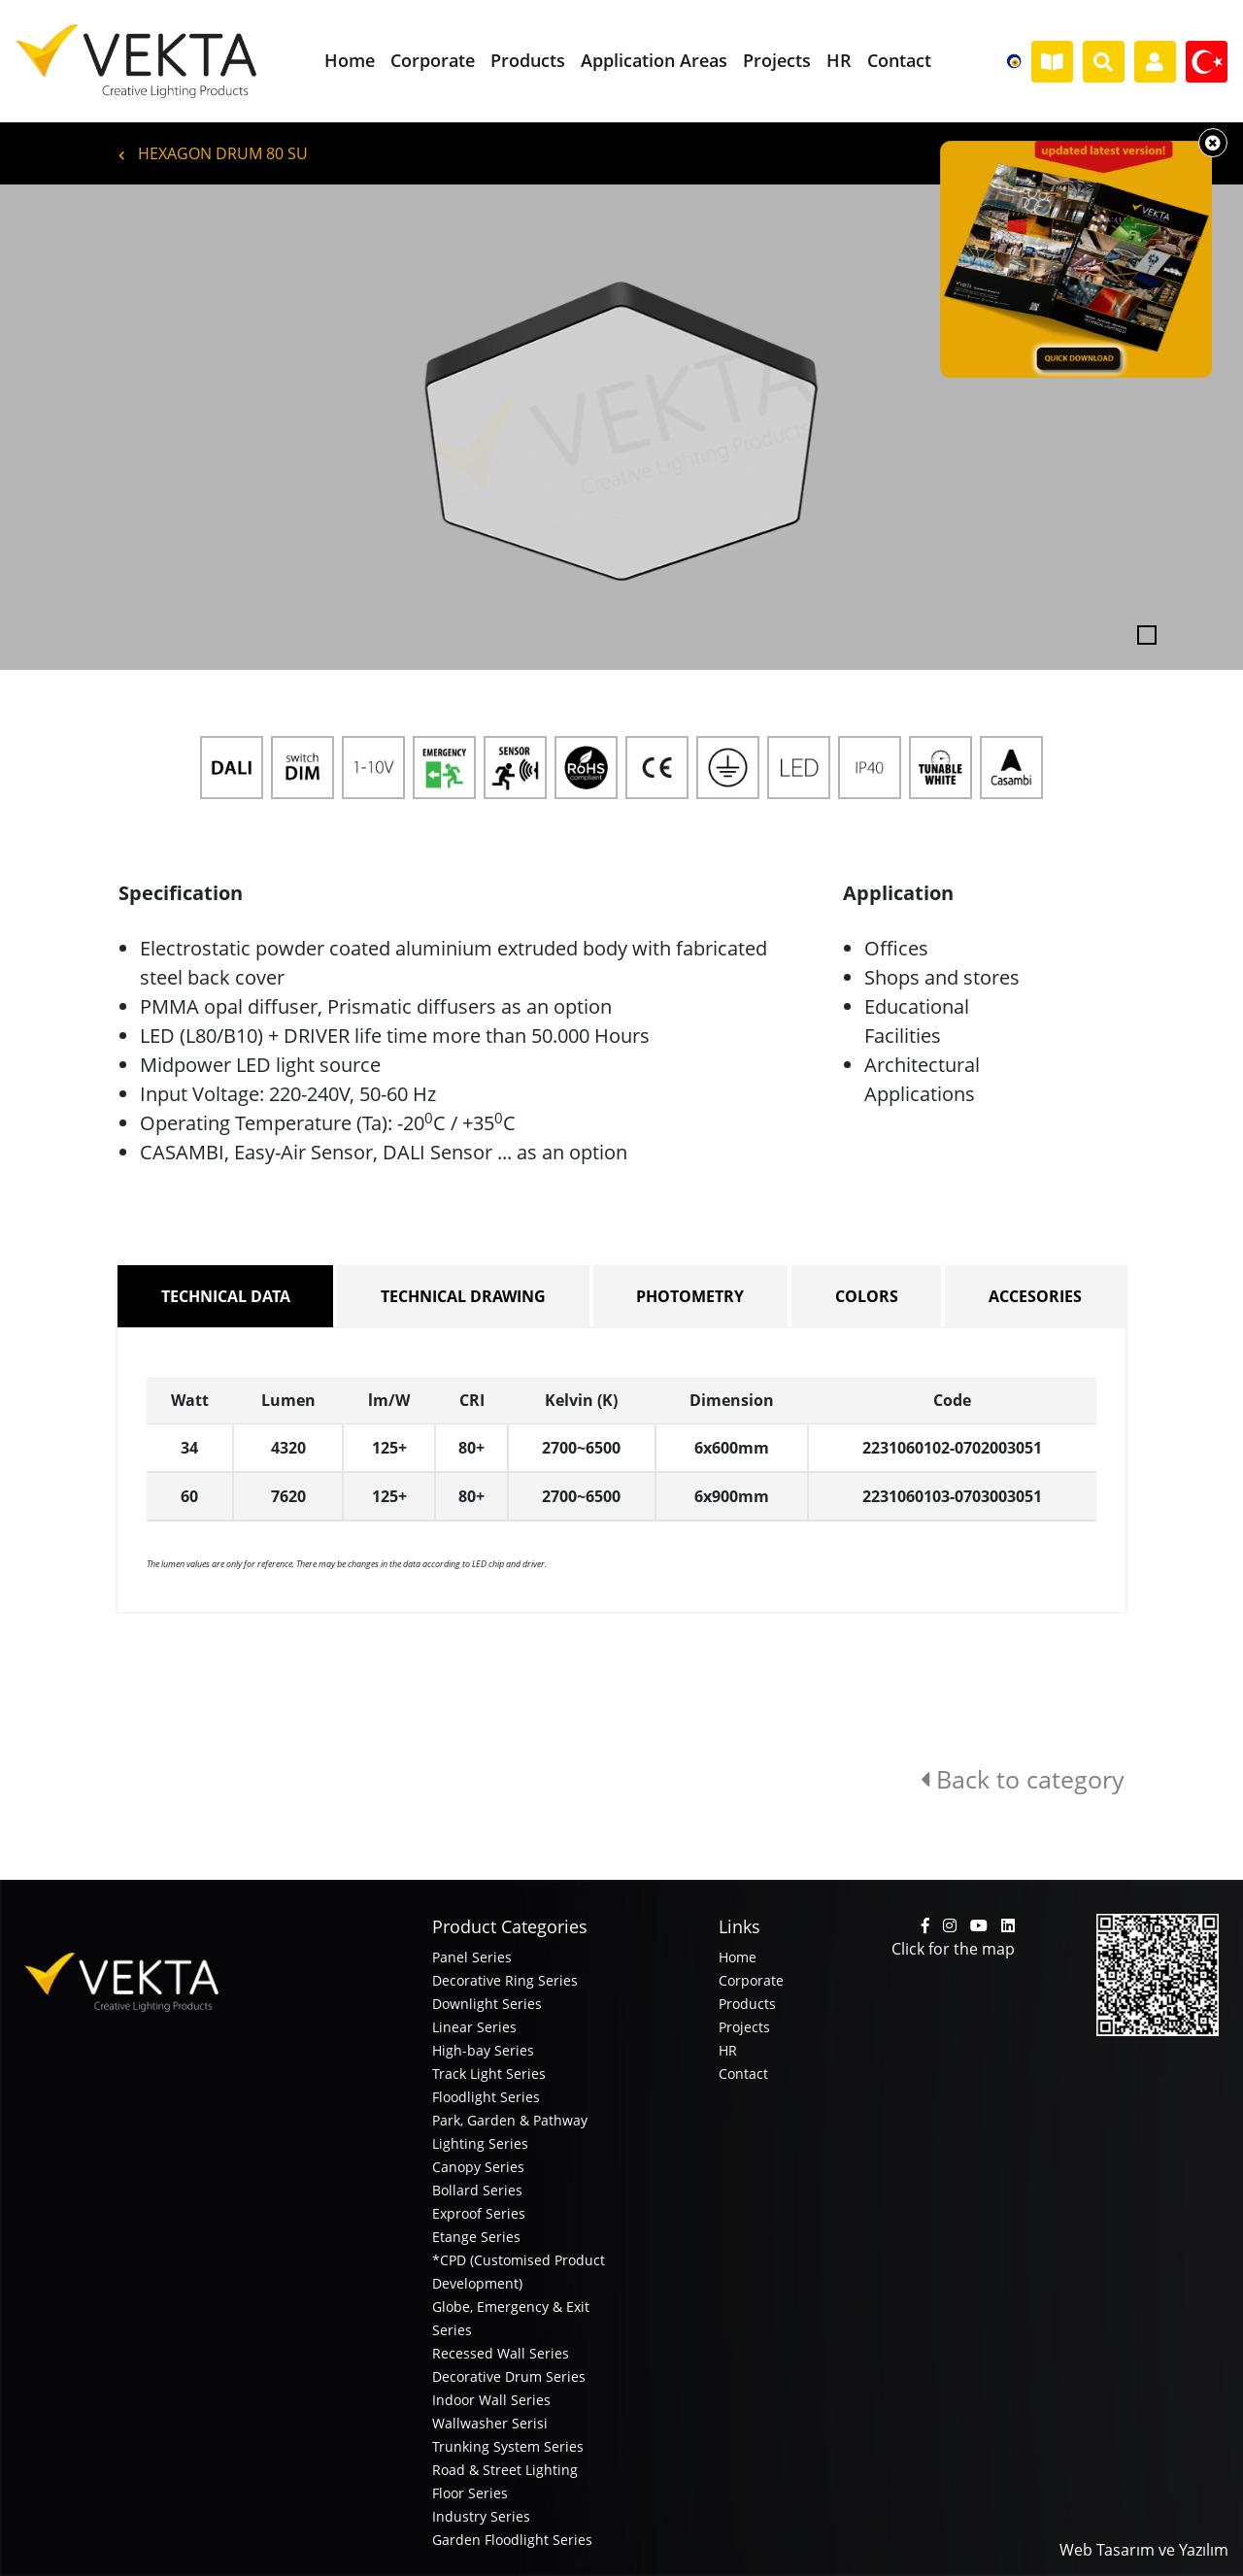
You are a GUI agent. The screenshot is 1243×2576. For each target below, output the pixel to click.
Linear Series (474, 2027)
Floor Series (470, 2493)
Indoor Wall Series (491, 2400)
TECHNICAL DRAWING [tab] (463, 1296)
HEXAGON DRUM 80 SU (213, 153)
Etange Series (476, 2236)
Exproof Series (478, 2213)
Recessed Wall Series (500, 2353)
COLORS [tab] (866, 1296)
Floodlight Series (486, 2097)
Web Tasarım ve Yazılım (1143, 2549)
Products (747, 2003)
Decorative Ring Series (505, 1980)
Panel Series (472, 1957)
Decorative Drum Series (509, 2376)
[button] (93, 427)
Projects (744, 2027)
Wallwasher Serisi (490, 2423)
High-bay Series (483, 2050)
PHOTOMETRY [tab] (690, 1296)
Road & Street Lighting (505, 2469)
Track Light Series (489, 2073)
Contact (743, 2073)
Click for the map (953, 1948)
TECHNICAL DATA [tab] (225, 1296)
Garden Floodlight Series (512, 2539)
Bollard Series (477, 2190)
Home (737, 1957)
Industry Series (481, 2516)
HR (728, 2050)
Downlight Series (487, 2003)
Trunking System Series (508, 2446)
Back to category (1023, 1778)
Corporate (751, 1980)
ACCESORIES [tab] (1035, 1296)
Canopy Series (478, 2167)
